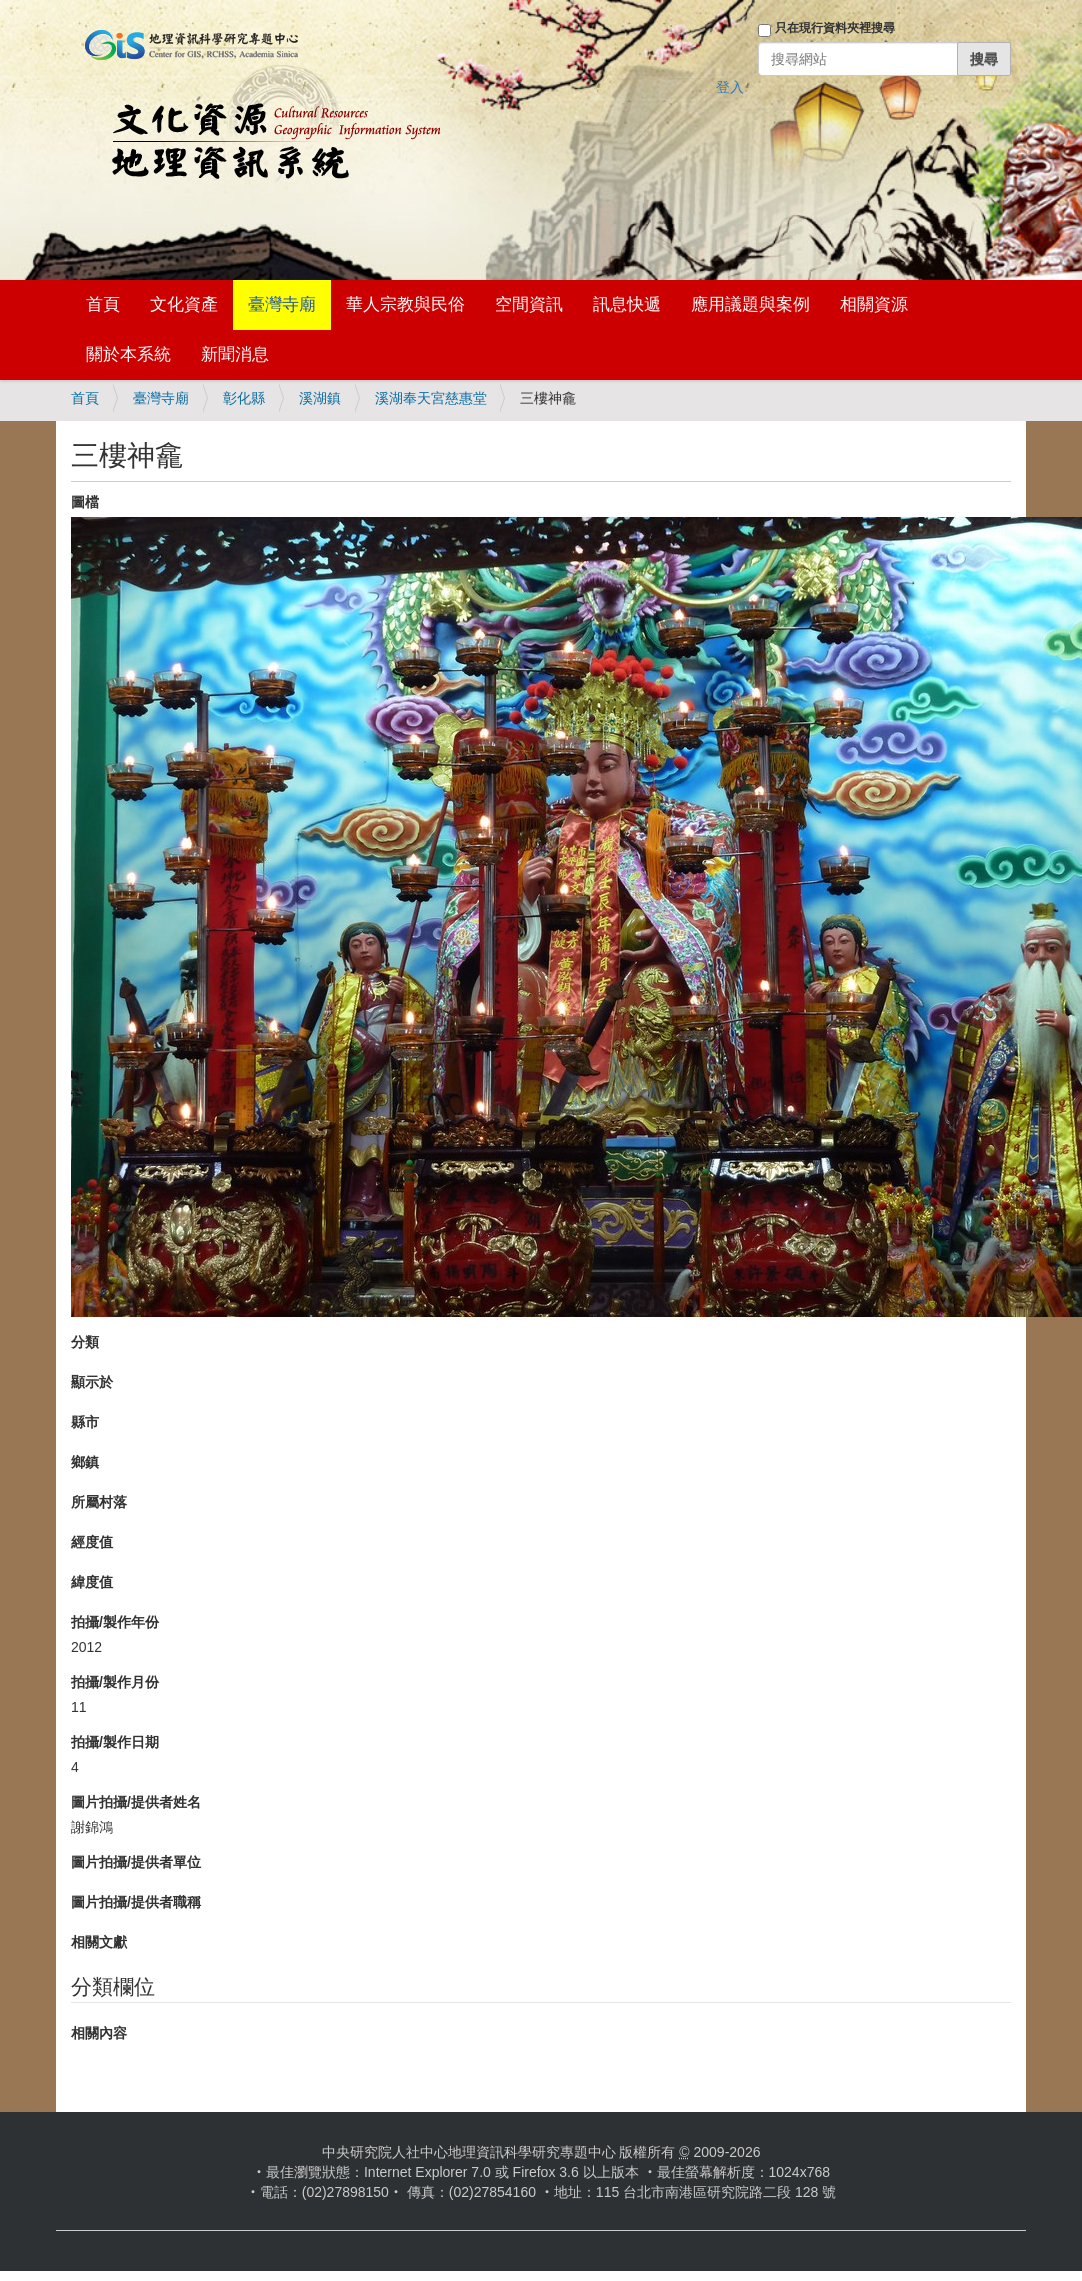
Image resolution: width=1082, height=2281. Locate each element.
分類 (85, 1342)
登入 (730, 87)
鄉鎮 (85, 1462)
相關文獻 (99, 1942)
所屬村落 (99, 1502)
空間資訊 (529, 304)
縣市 (85, 1422)
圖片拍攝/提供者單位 (136, 1862)
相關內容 (99, 2033)
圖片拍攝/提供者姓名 (136, 1802)
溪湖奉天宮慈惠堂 (431, 398)
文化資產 (184, 304)
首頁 (103, 304)
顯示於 (92, 1382)
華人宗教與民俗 (405, 304)
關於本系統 (128, 354)
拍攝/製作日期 (115, 1742)
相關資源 (874, 304)
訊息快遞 (627, 304)
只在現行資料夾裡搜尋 (835, 28)
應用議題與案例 (750, 304)
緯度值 (92, 1582)
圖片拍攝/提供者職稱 (136, 1902)
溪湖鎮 (320, 398)
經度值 (92, 1542)
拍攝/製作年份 (115, 1622)
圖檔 (85, 502)
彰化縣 (244, 398)
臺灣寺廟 (282, 304)
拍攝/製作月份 (115, 1682)
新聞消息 (235, 354)
